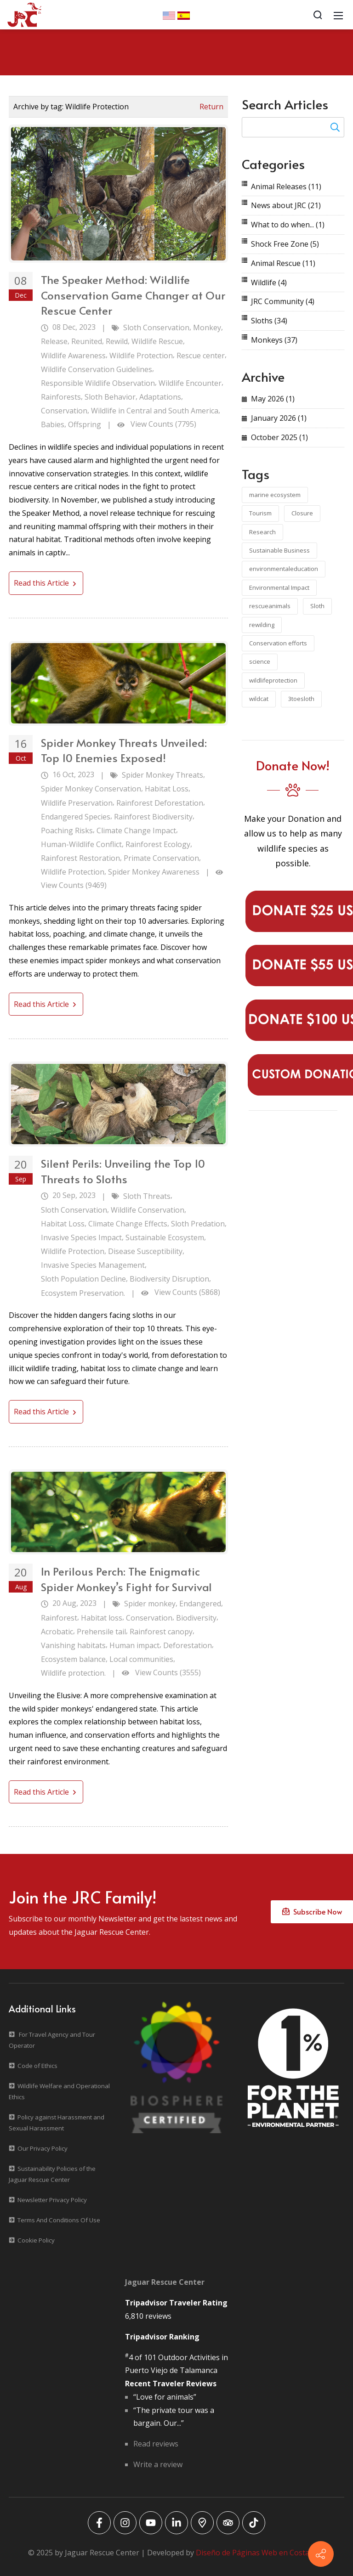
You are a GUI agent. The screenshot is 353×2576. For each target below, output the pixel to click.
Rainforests (61, 397)
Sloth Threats (147, 1196)
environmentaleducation (283, 569)
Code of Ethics (37, 2066)
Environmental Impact (279, 587)
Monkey (207, 327)
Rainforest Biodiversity (153, 817)
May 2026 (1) (273, 399)
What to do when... (288, 225)
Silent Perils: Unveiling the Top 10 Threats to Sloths (123, 1171)
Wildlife (269, 282)
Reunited (86, 341)
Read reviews (155, 2444)
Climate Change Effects (127, 1224)
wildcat (258, 699)
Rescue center (200, 355)
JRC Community (282, 301)
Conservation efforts (278, 643)
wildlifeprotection (273, 680)
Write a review (157, 2464)
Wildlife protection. (73, 1673)
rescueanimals (269, 606)
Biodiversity (196, 1618)
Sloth (317, 606)
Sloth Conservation (156, 327)
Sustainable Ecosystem (164, 1237)
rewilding (261, 625)
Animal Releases (286, 186)
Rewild (117, 341)
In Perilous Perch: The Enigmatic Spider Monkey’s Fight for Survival (126, 1579)
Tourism (260, 513)
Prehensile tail (101, 1632)
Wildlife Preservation (77, 803)
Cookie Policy (36, 2240)
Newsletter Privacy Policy (52, 2200)
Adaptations (160, 397)
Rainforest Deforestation (159, 803)
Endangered (200, 1604)
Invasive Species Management (93, 1265)
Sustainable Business (279, 550)
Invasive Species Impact (81, 1237)
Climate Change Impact (136, 830)
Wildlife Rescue (157, 341)
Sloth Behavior (110, 397)
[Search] (317, 14)
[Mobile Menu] (338, 15)
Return (211, 107)
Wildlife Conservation (147, 1210)
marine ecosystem (275, 495)
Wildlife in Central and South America (154, 411)
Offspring (84, 424)
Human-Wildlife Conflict (81, 844)
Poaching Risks (67, 830)
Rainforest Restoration (80, 858)
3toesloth (301, 699)
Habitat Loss (166, 789)
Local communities (141, 1659)
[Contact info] (321, 2554)
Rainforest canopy (161, 1632)
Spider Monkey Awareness (153, 872)
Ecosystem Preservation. (83, 1293)
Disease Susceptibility (145, 1251)
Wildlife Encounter (190, 383)
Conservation (64, 411)
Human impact (134, 1645)
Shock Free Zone (285, 244)
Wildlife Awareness (73, 355)
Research (262, 532)
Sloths (269, 321)
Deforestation (187, 1645)
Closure (302, 513)
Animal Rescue (283, 263)
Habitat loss (101, 1618)
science (259, 661)
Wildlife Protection (141, 355)
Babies (52, 424)
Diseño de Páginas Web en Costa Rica (260, 2553)
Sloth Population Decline (83, 1279)
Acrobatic (57, 1632)
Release (54, 341)
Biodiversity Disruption (169, 1279)
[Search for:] (293, 127)
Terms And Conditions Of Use (58, 2220)
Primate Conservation (161, 858)
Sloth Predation (198, 1224)
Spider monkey (150, 1604)
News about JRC (286, 205)
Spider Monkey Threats (162, 775)
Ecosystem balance (73, 1659)
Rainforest (59, 1618)
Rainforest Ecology (157, 844)
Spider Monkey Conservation (91, 789)
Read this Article (46, 583)
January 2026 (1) (279, 418)
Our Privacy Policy (42, 2148)
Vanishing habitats (73, 1645)
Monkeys (274, 340)
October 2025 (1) (279, 437)
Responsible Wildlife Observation (98, 383)
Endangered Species (75, 817)
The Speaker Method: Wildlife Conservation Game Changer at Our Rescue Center (133, 295)
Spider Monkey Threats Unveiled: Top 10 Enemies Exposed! (124, 750)
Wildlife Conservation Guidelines (96, 369)
